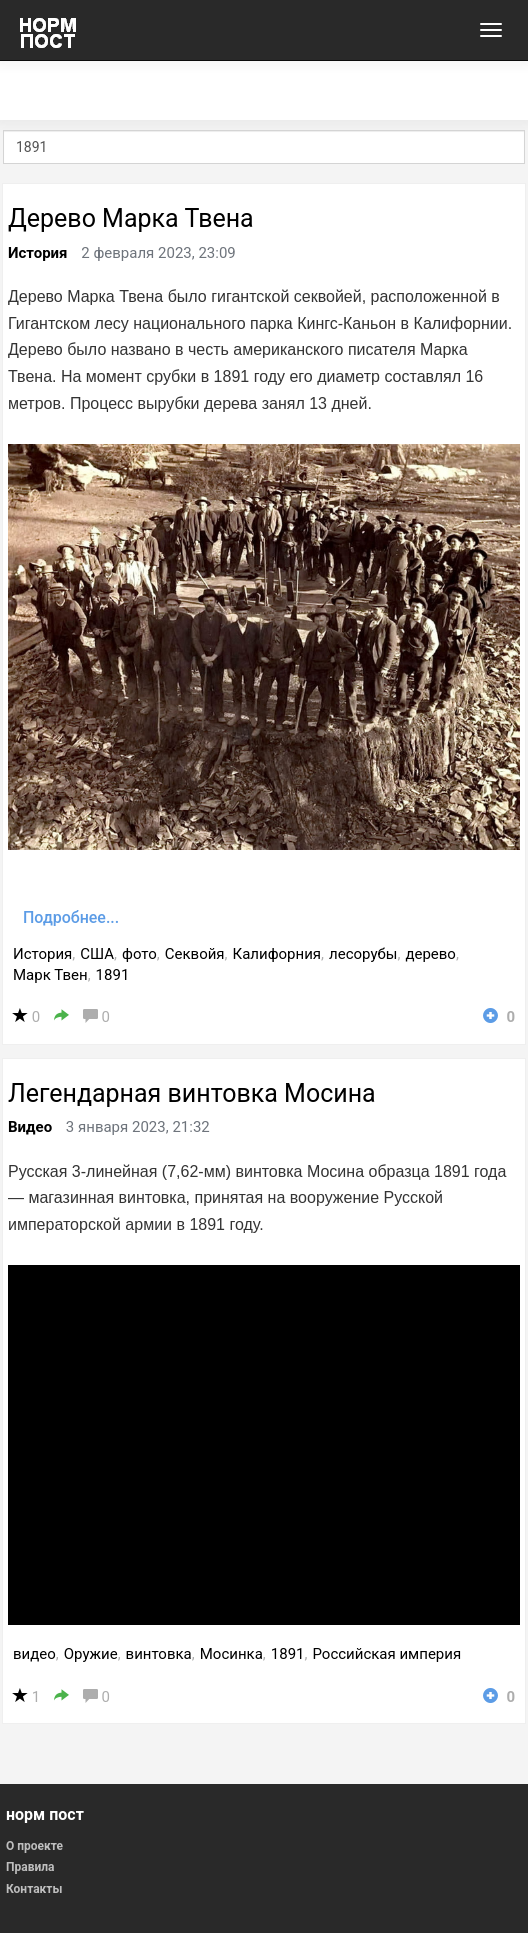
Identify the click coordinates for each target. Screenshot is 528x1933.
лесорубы (363, 954)
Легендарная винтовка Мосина (192, 1093)
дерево (430, 954)
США (97, 954)
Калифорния (277, 954)
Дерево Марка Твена (131, 218)
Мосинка (231, 1654)
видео (34, 1654)
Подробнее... (71, 917)
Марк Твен (50, 975)
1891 (113, 975)
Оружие (91, 1654)
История (38, 253)
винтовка (159, 1654)
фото (139, 954)
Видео (30, 1127)
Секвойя (195, 954)
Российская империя (386, 1654)
